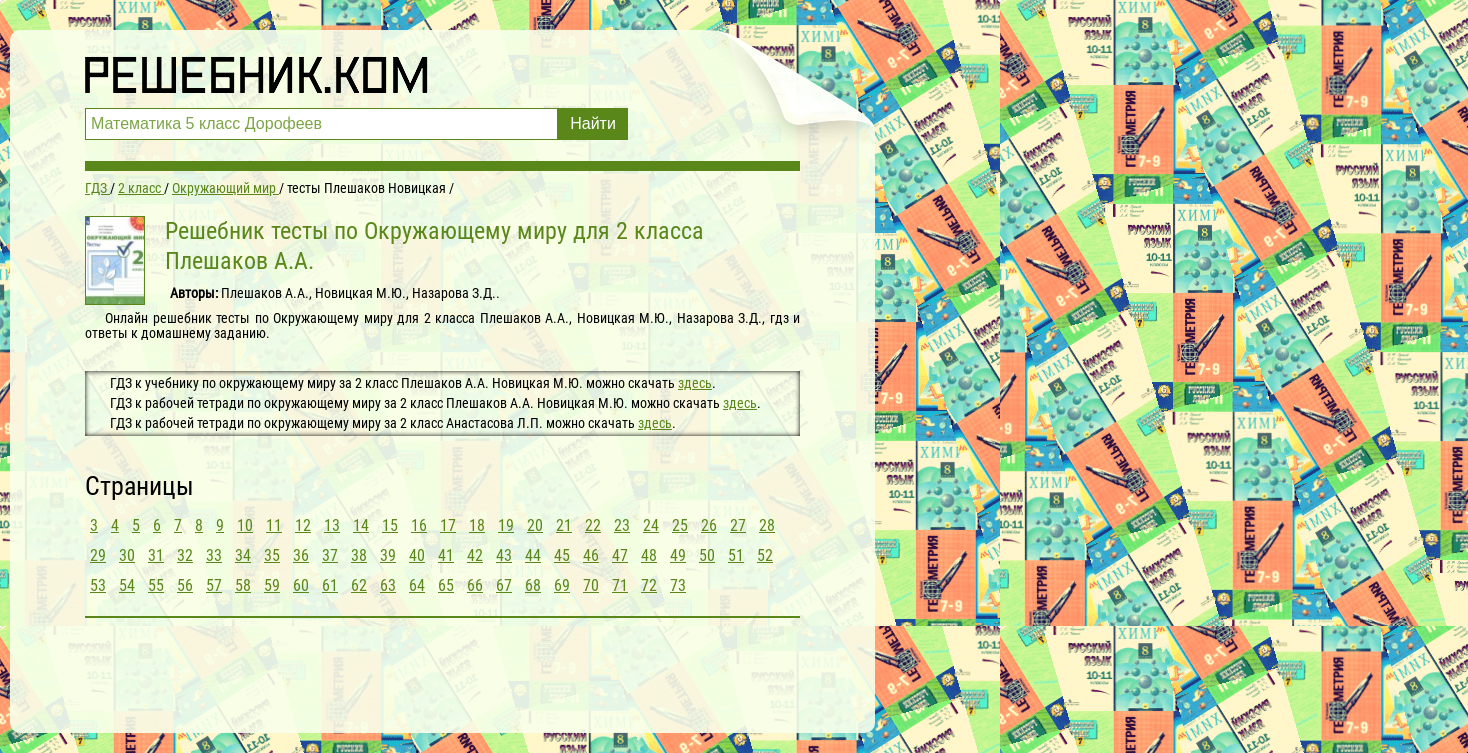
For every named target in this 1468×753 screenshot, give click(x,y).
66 (475, 585)
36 (301, 555)
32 (185, 555)
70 (591, 585)
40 (417, 555)
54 (127, 585)
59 (272, 585)
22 (593, 525)
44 (533, 555)
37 (330, 555)
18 (477, 525)
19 (506, 525)
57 (214, 585)
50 (707, 555)
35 (272, 555)
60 (301, 585)
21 (564, 525)
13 (332, 525)
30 (127, 555)
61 (330, 585)
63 (388, 585)
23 (622, 525)
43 (504, 555)
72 (649, 585)
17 (448, 525)
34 (243, 555)
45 (562, 555)
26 (709, 525)
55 (156, 585)
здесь (695, 383)
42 (475, 555)
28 (767, 525)
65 (446, 585)
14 (361, 525)
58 (243, 585)
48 (649, 555)
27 (738, 525)
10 (245, 525)
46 (591, 555)
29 (98, 555)
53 (98, 585)
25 (680, 525)
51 (736, 555)
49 (678, 555)
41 (446, 555)
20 (535, 525)
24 (651, 525)
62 (359, 585)
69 (562, 585)
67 (504, 585)
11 (274, 525)
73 (678, 585)
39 (388, 555)
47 (620, 555)
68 (533, 585)
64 (417, 585)
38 (359, 555)
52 (765, 555)
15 (390, 525)
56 (185, 585)
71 (620, 585)
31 (156, 555)
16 (419, 525)
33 (214, 555)
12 (303, 525)
